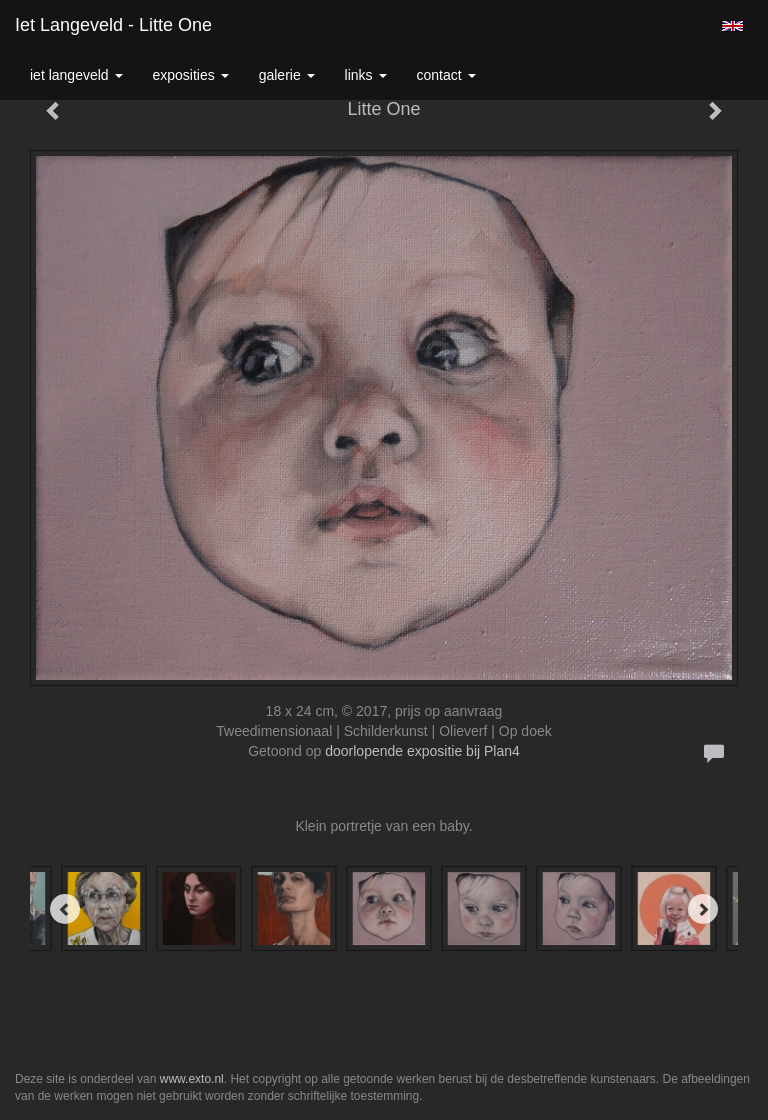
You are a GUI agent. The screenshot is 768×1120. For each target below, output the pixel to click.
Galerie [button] (287, 75)
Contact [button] (446, 75)
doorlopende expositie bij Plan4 (422, 751)
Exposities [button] (191, 75)
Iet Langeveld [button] (76, 75)
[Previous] (65, 909)
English (732, 26)
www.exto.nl (192, 1079)
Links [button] (366, 75)
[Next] (703, 909)
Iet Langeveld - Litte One (113, 25)
